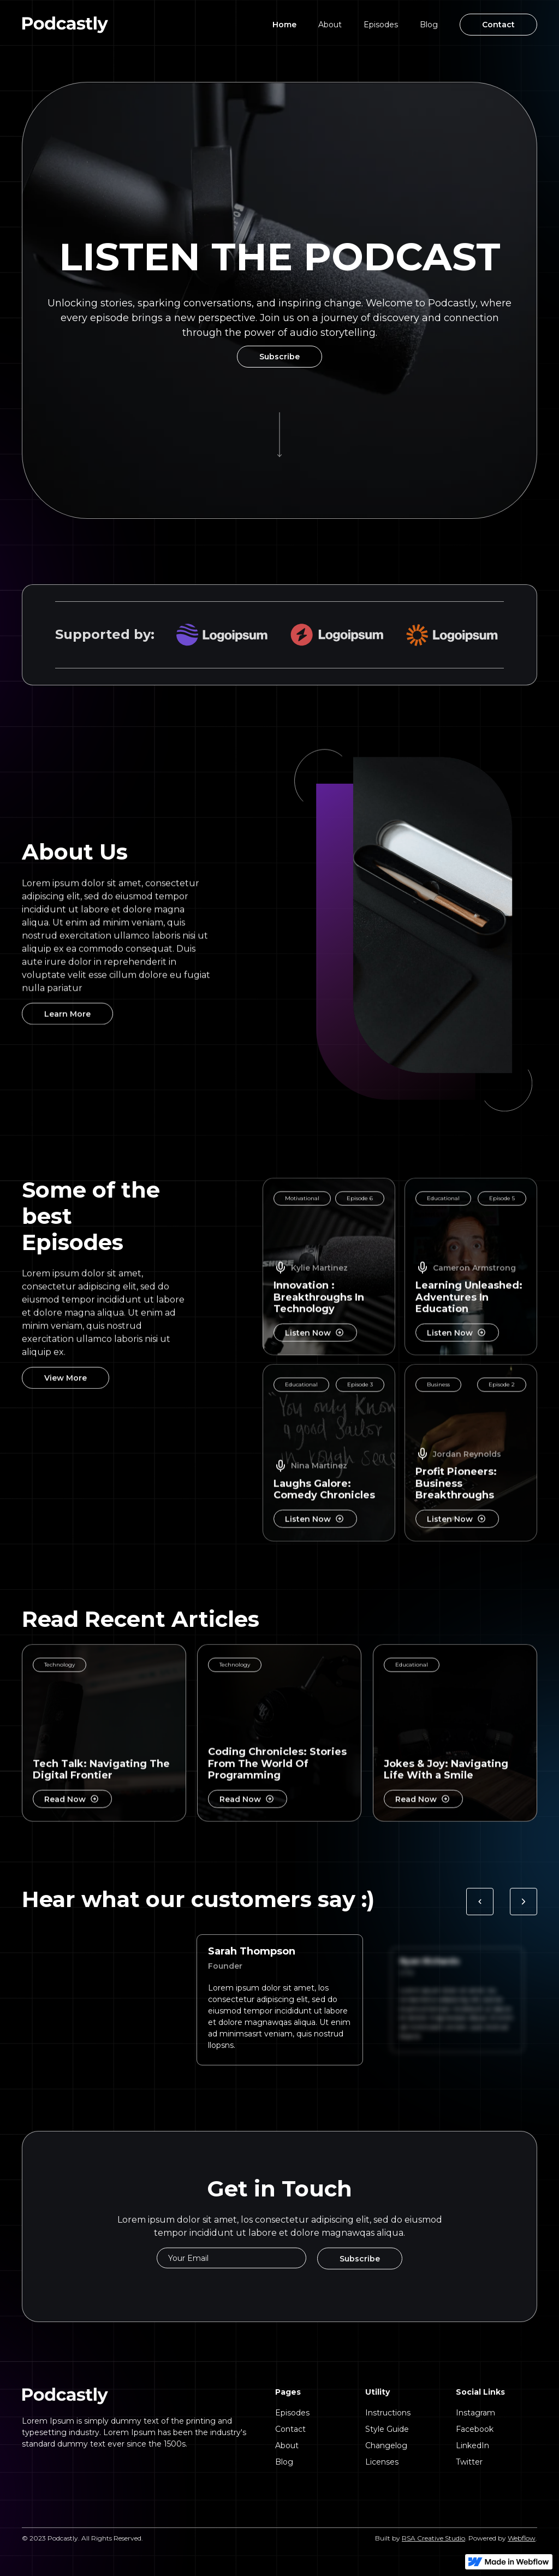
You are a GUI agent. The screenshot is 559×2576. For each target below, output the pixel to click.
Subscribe (279, 357)
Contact (498, 24)
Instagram (475, 2413)
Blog (429, 24)
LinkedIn (472, 2445)
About (330, 24)
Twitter (469, 2462)
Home (284, 24)
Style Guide (387, 2429)
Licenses (382, 2462)
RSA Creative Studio (433, 2538)
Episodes (381, 24)
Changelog (386, 2445)
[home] (65, 24)
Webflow (522, 2538)
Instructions (388, 2413)
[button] (479, 1906)
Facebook (474, 2429)
